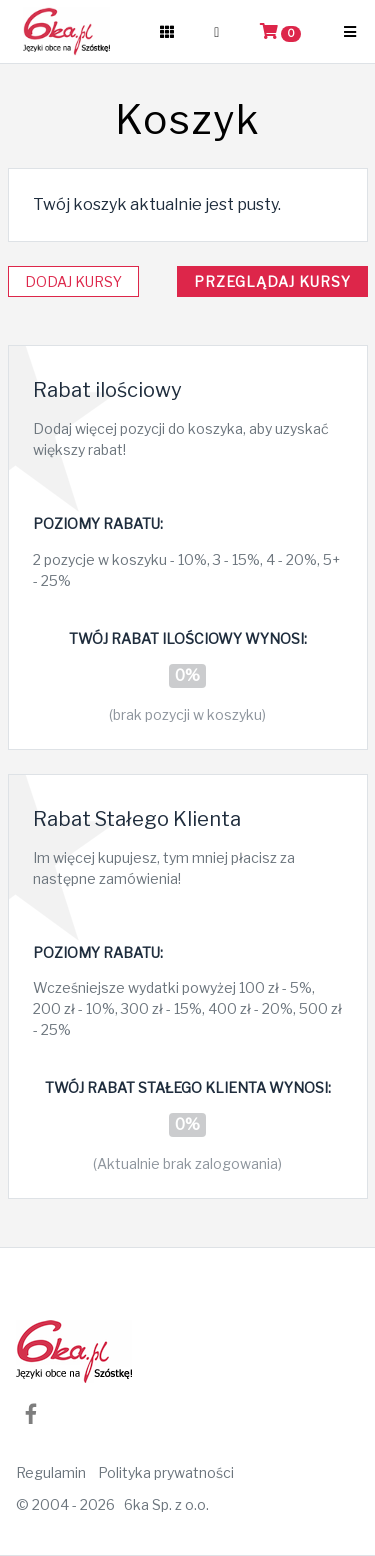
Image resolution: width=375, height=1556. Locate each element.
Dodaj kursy (73, 281)
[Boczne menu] (350, 32)
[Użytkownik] (216, 32)
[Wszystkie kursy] (167, 32)
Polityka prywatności (166, 1472)
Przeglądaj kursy (272, 281)
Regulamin (51, 1472)
